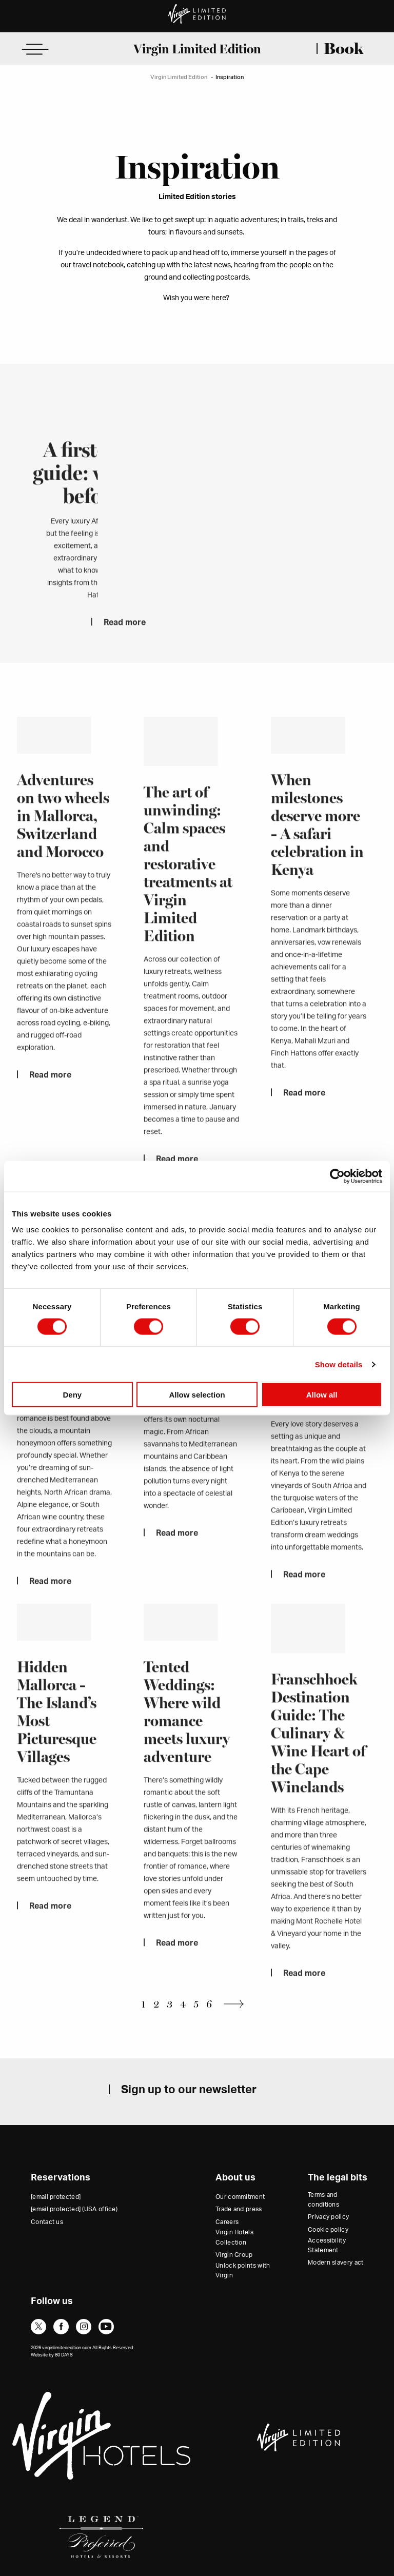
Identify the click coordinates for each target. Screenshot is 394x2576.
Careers (227, 2222)
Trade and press (238, 2209)
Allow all (322, 1394)
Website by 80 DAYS (52, 2355)
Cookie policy (328, 2230)
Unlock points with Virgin (242, 2270)
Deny (72, 1394)
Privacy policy (328, 2217)
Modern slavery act (335, 2262)
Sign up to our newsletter (189, 2089)
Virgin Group (234, 2255)
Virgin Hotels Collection (234, 2237)
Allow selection (197, 1394)
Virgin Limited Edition (197, 48)
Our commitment (240, 2197)
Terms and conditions (323, 2200)
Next (236, 2004)
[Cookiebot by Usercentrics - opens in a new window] (337, 1176)
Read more (125, 645)
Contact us (47, 2222)
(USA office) (74, 2209)
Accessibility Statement (327, 2245)
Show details (339, 1364)
